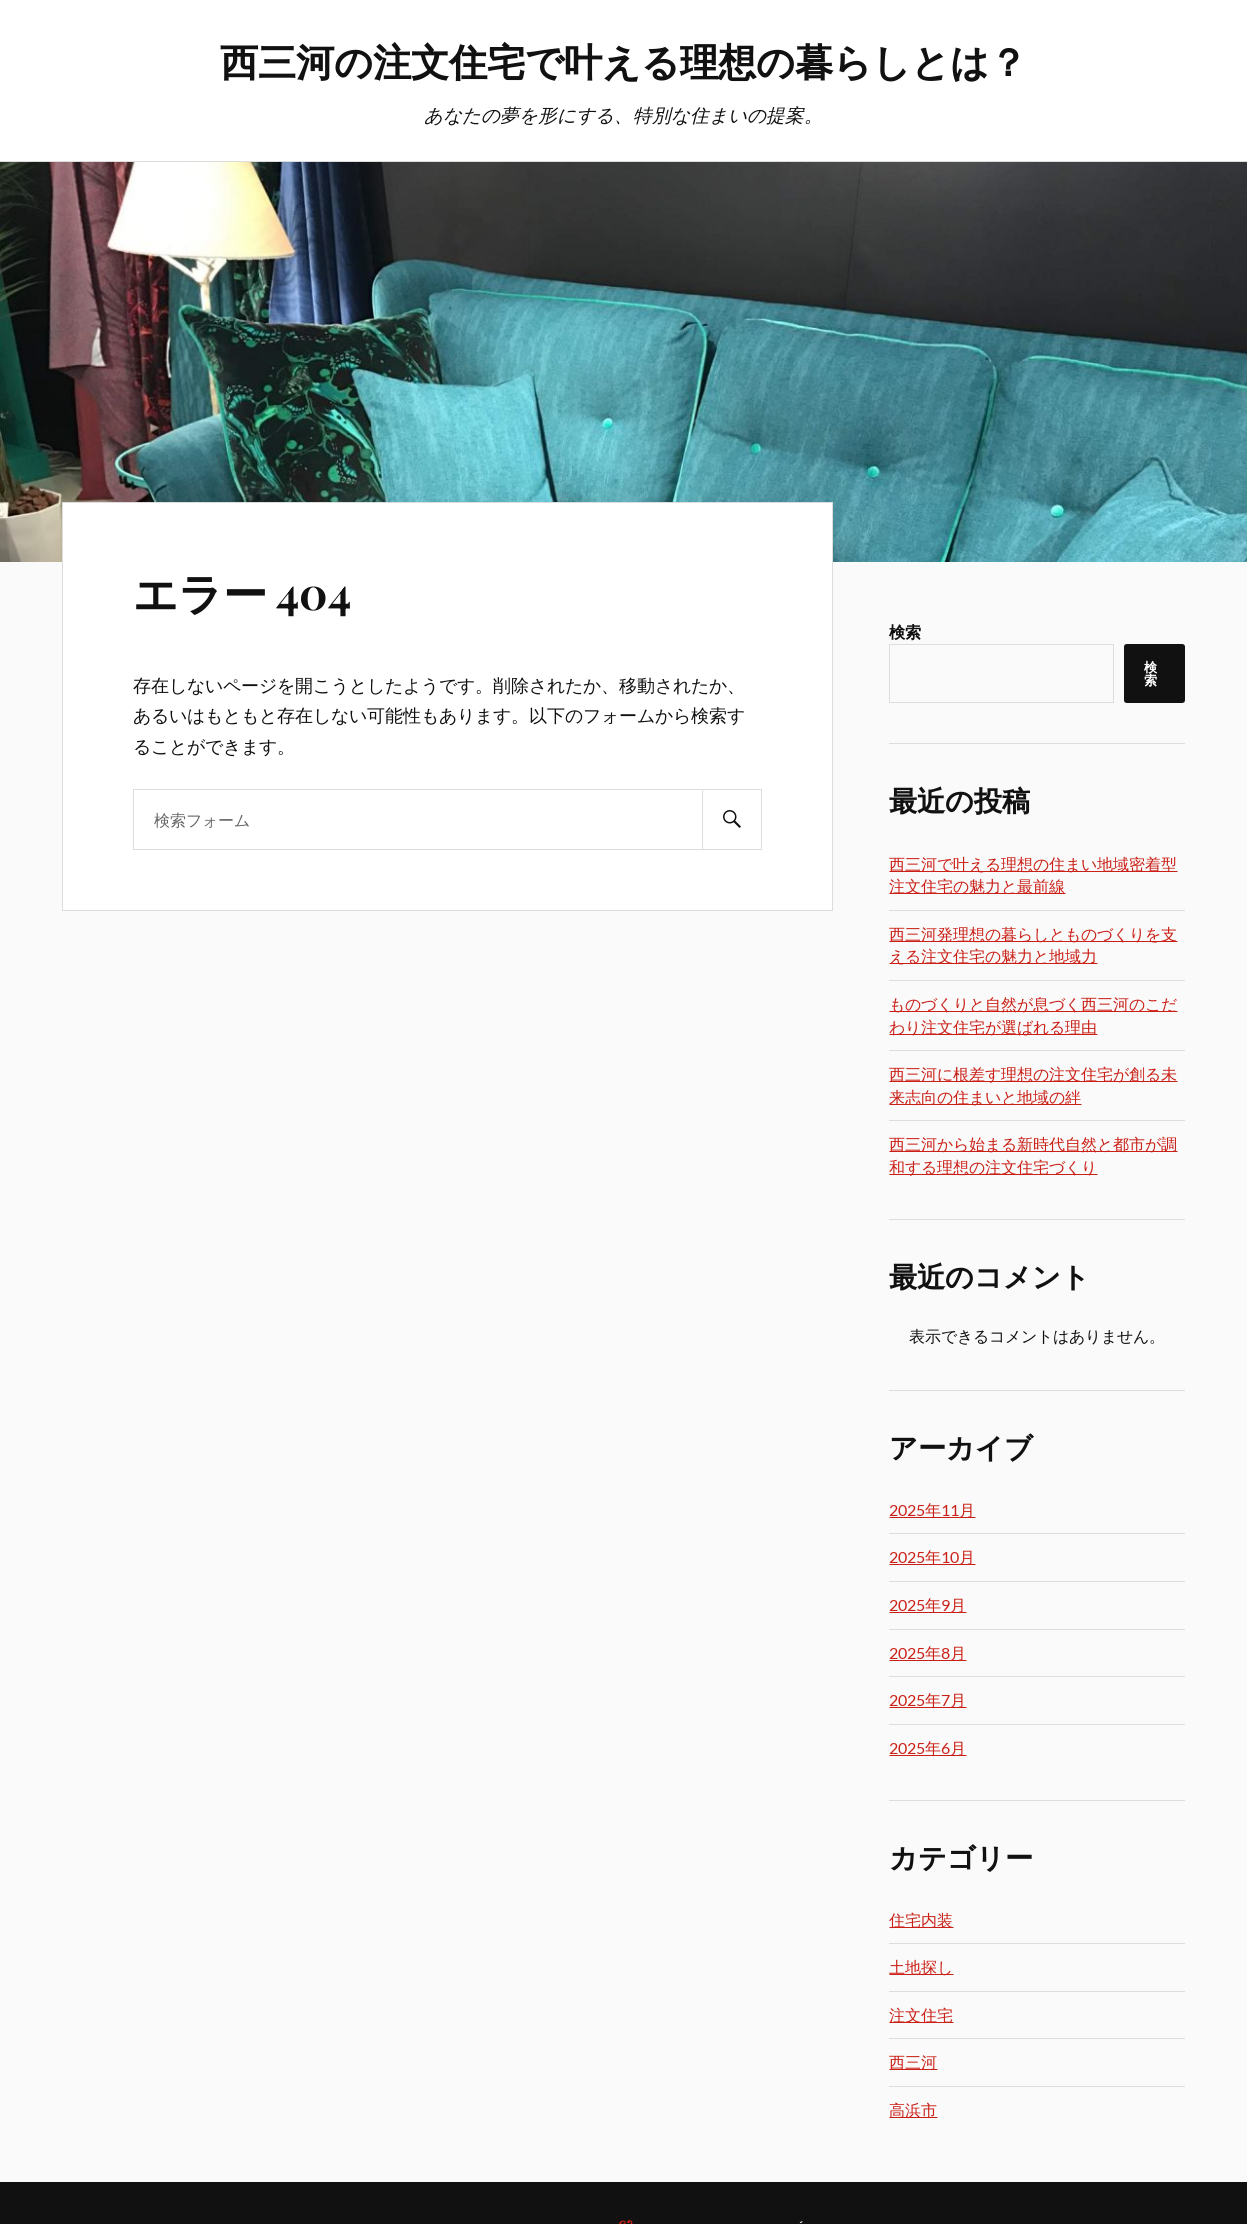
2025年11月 (932, 1509)
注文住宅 (921, 2014)
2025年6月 (927, 1747)
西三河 (913, 2061)
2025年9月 (927, 1604)
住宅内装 (921, 1919)
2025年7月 (927, 1699)
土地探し (921, 1966)
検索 (905, 631)
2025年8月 (927, 1652)
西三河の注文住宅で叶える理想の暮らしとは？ (623, 60)
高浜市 (913, 2109)
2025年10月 (932, 1556)
